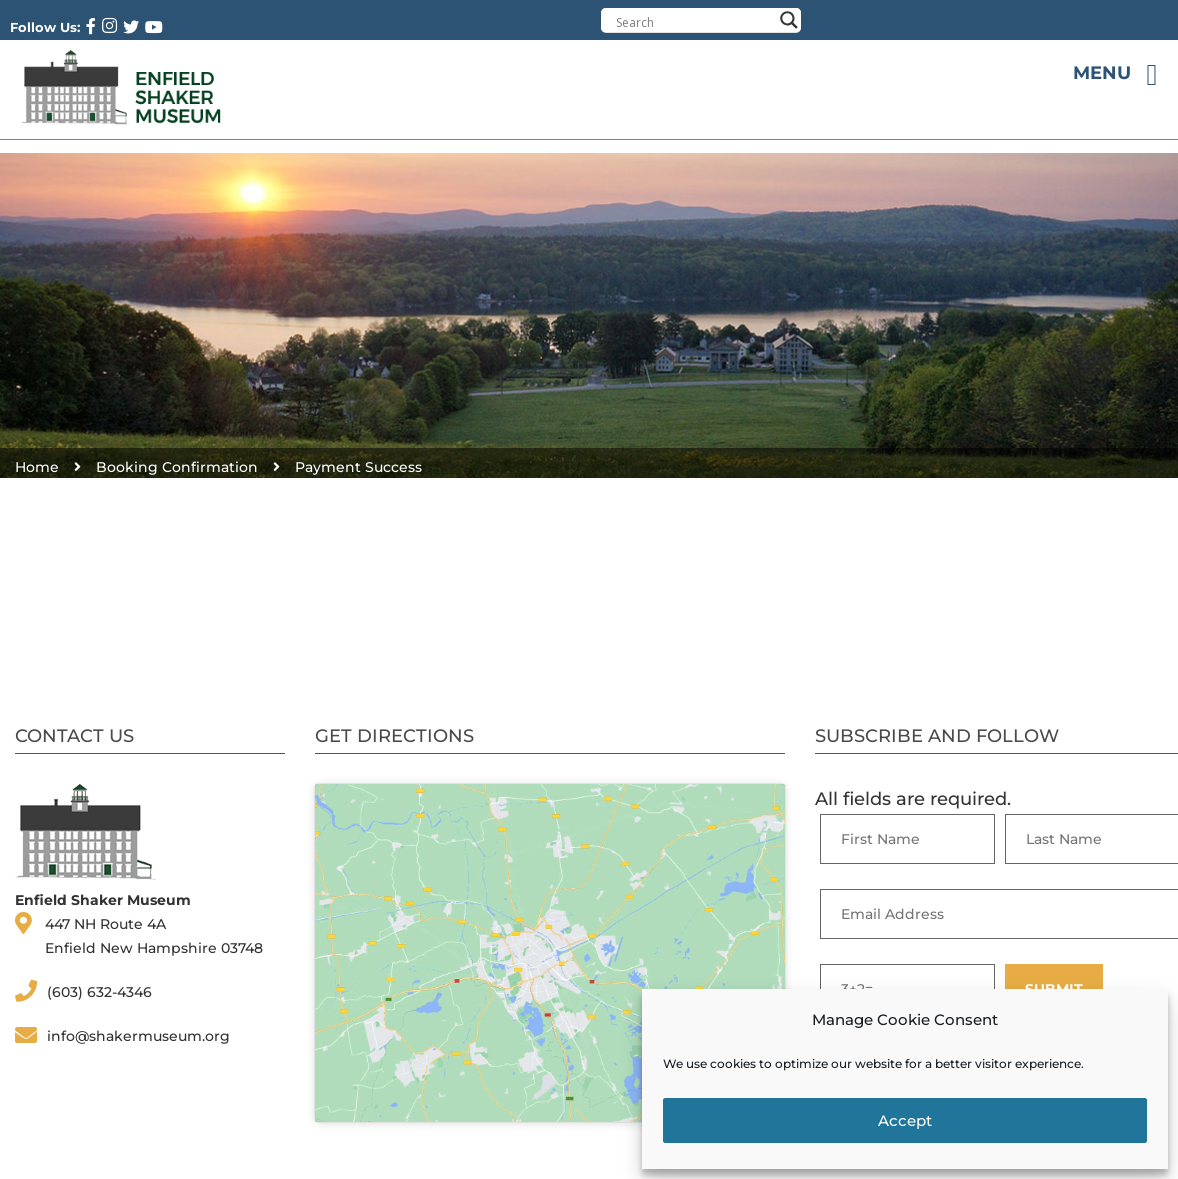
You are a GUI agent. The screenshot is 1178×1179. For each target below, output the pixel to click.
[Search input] (694, 22)
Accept (905, 1120)
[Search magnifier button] (789, 20)
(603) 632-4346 (99, 992)
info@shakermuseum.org (138, 1036)
